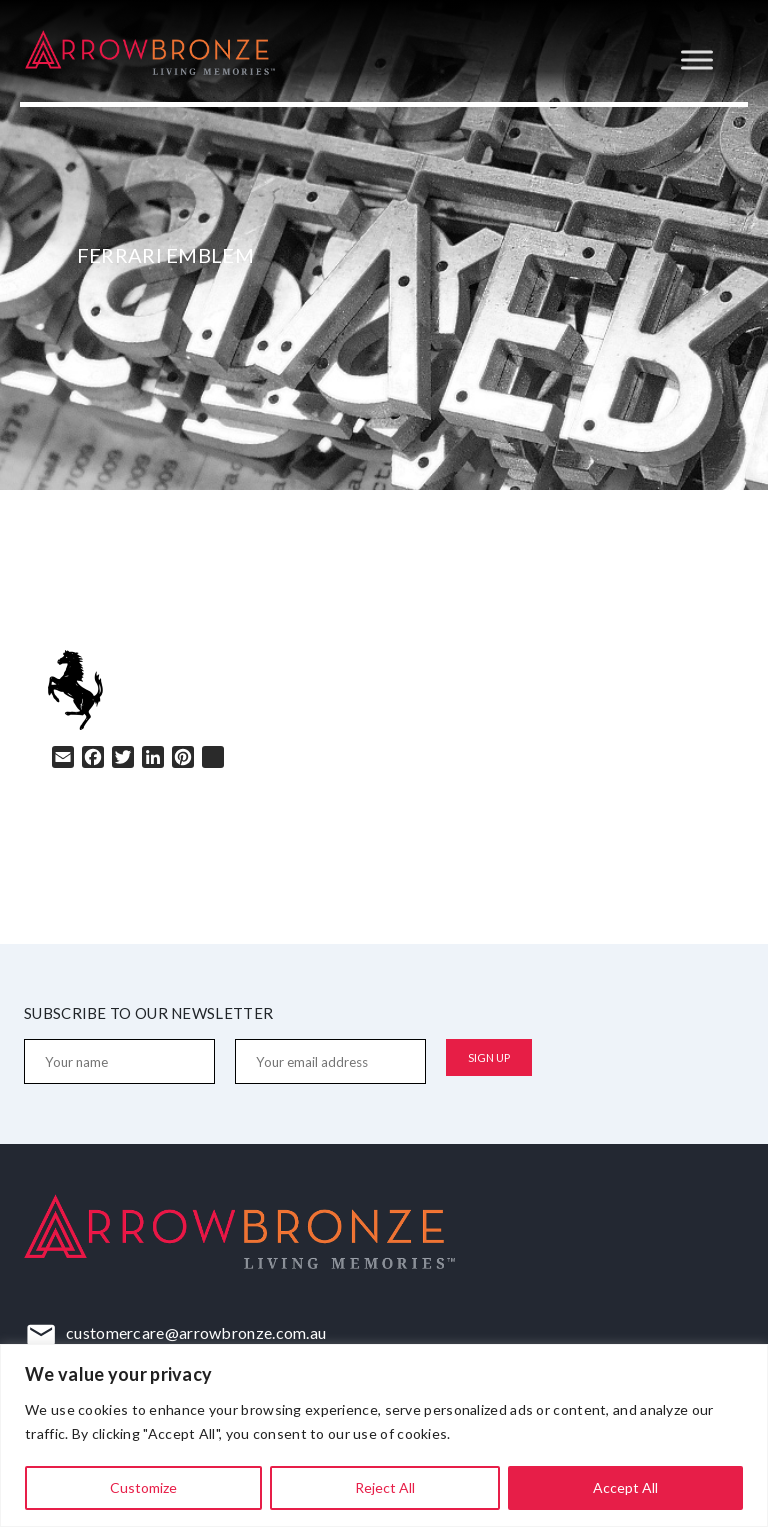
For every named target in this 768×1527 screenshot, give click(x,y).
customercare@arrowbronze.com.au (196, 1332)
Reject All (385, 1487)
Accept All (625, 1487)
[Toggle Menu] (697, 59)
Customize (143, 1487)
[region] (384, 1435)
